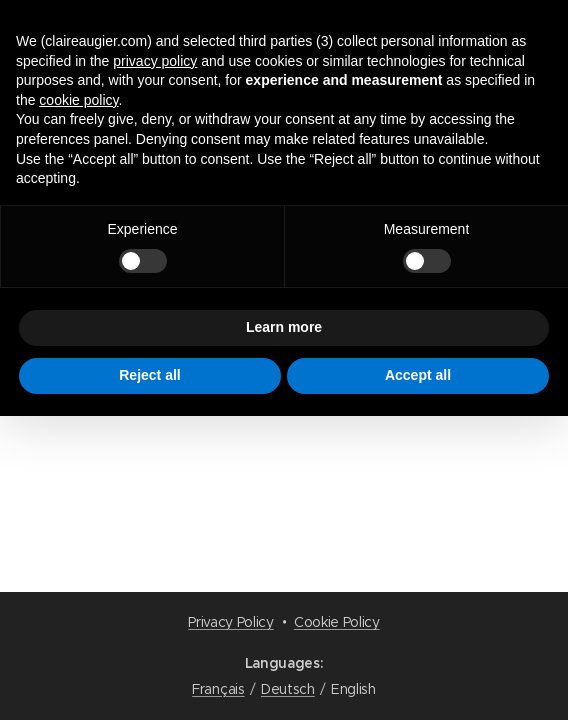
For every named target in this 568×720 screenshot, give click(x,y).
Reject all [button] (149, 375)
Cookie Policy (337, 622)
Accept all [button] (418, 375)
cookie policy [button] (78, 100)
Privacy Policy (231, 622)
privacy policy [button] (155, 61)
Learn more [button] (284, 327)
